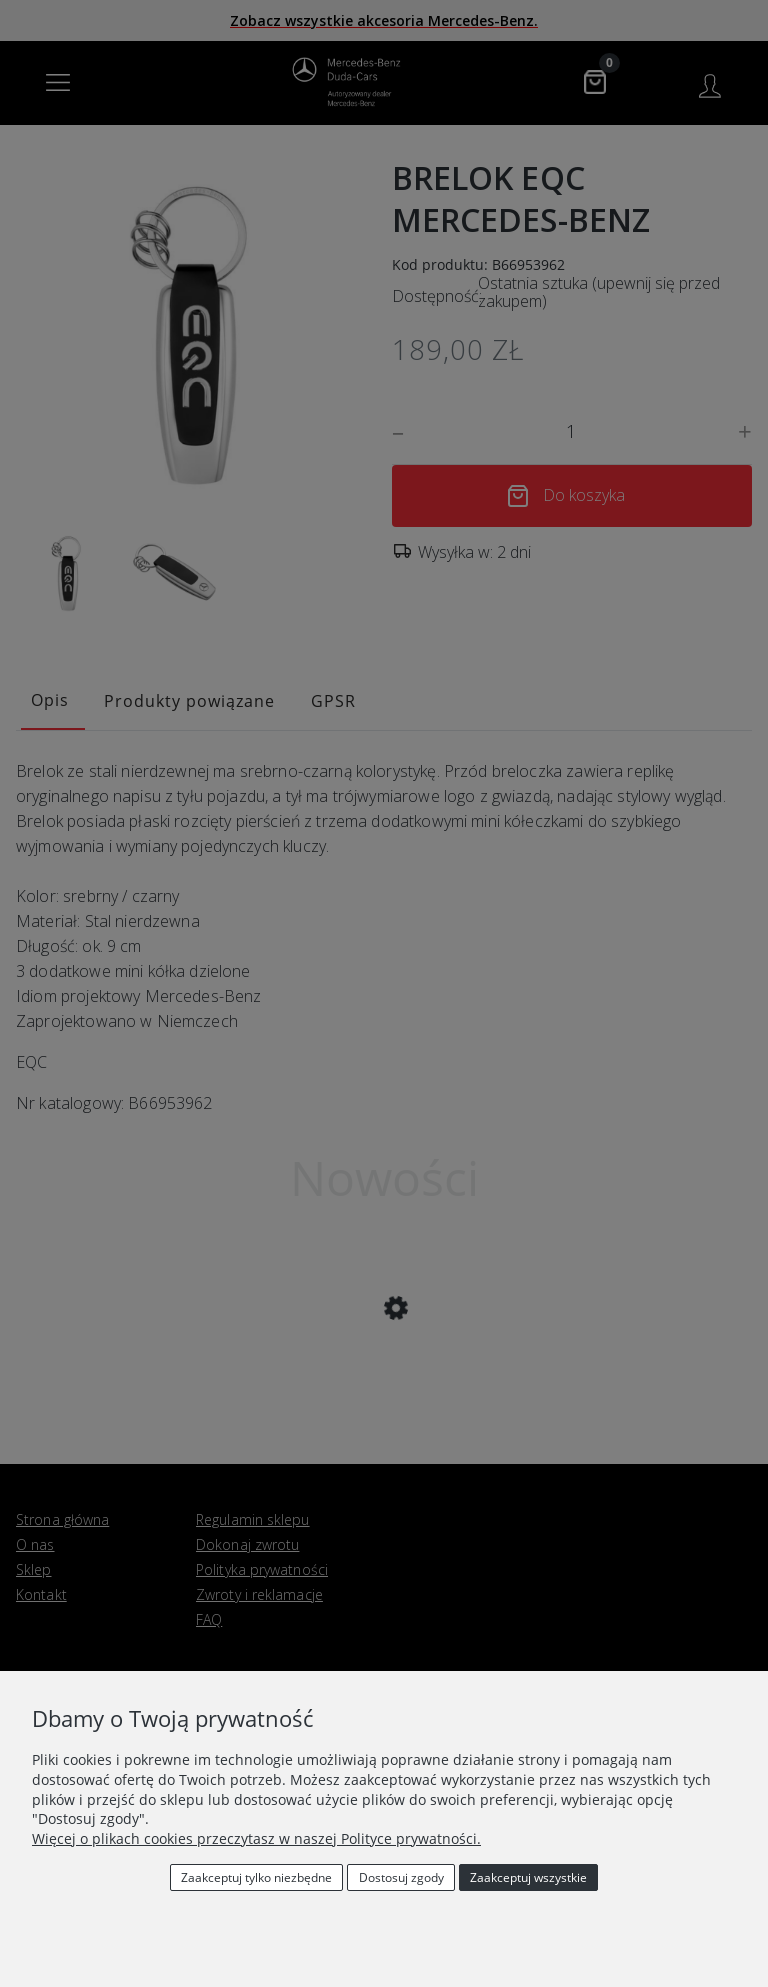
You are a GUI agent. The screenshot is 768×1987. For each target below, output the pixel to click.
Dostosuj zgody (401, 1877)
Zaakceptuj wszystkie (528, 1877)
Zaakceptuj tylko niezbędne (256, 1877)
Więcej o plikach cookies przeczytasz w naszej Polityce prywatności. (256, 1838)
